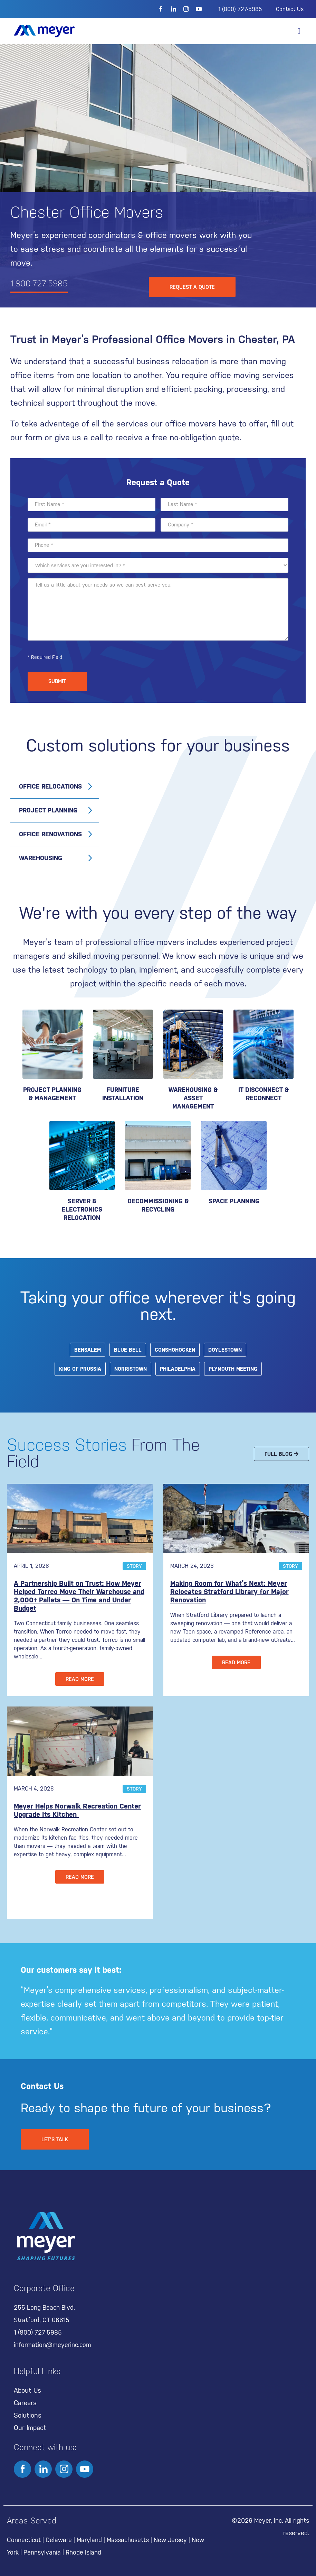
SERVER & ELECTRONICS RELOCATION (82, 1209)
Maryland (89, 2539)
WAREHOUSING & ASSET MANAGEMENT (193, 1098)
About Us (27, 2390)
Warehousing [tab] (40, 858)
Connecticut (24, 2539)
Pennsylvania (42, 2552)
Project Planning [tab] (48, 810)
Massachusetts (128, 2539)
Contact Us (290, 9)
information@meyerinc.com (52, 2344)
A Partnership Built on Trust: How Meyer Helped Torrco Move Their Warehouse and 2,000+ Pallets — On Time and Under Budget (79, 1595)
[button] (299, 31)
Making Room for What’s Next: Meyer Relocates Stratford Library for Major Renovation (229, 1591)
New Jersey (170, 2539)
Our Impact (30, 2427)
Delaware (59, 2539)
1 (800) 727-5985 (240, 9)
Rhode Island (83, 2552)
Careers (25, 2403)
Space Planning (234, 1201)
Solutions (27, 2415)
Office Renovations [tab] (50, 834)
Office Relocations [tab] (50, 786)
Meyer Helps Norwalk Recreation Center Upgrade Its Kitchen (77, 1810)
